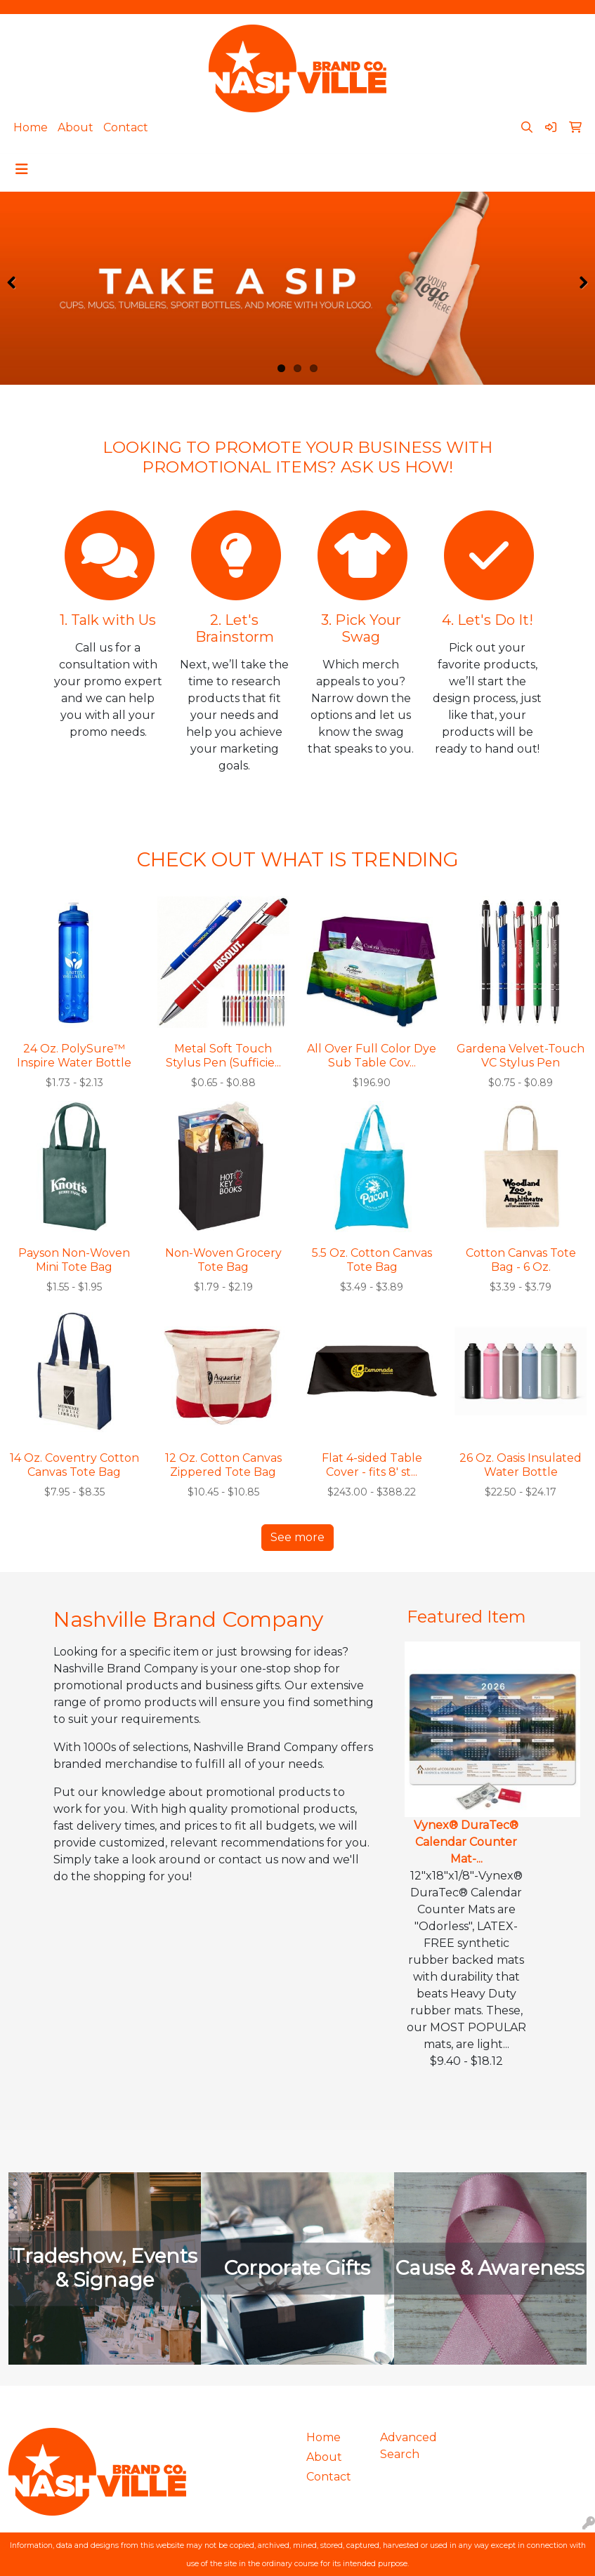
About (75, 127)
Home (30, 127)
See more (297, 1537)
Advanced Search (408, 2446)
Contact (125, 127)
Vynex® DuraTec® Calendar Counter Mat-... (466, 1841)
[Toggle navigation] (22, 169)
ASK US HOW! (397, 467)
